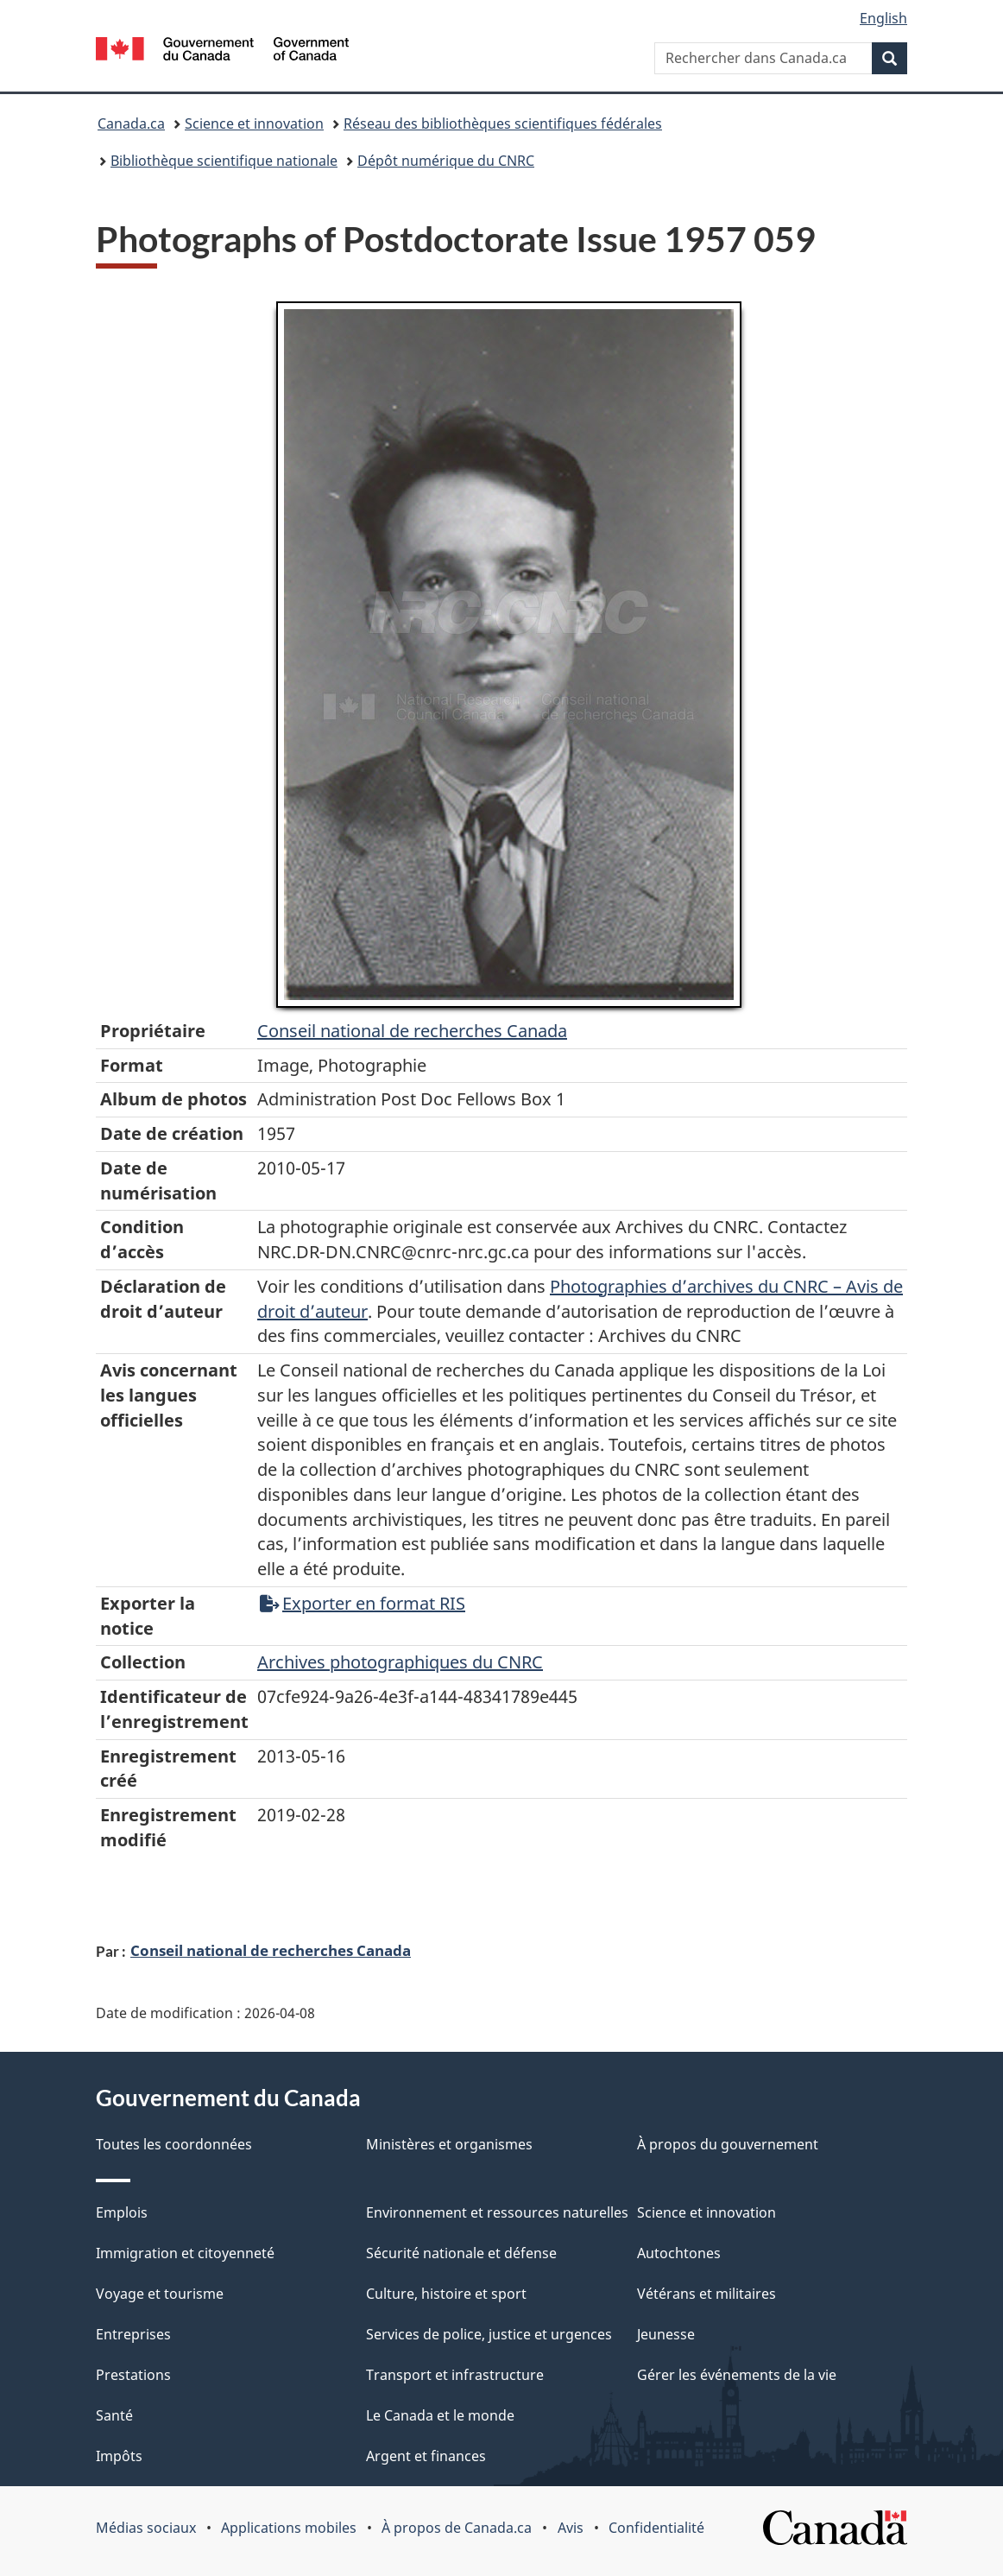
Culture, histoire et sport (446, 2293)
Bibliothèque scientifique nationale (223, 160)
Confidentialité (656, 2527)
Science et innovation (254, 123)
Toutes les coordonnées (174, 2144)
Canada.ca (131, 123)
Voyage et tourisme (160, 2293)
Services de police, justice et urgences (489, 2334)
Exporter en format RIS (362, 1603)
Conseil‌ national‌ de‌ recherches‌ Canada (412, 1030)
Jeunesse (666, 2334)
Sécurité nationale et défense (461, 2253)
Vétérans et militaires (706, 2293)
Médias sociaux (146, 2527)
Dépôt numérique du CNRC (445, 160)
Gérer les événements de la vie (736, 2374)
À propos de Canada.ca (457, 2527)
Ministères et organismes (449, 2144)
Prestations (133, 2374)
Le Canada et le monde (440, 2415)
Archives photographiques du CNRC (400, 1662)
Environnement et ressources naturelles (497, 2212)
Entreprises (133, 2334)
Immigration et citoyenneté (185, 2253)
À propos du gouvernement (727, 2144)
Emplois (122, 2212)
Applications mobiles (288, 2527)
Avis (571, 2527)
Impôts (119, 2455)
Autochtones (679, 2253)
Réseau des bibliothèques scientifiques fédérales (503, 123)
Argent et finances (426, 2455)
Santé (114, 2415)
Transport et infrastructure (455, 2374)
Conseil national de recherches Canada (270, 1950)
